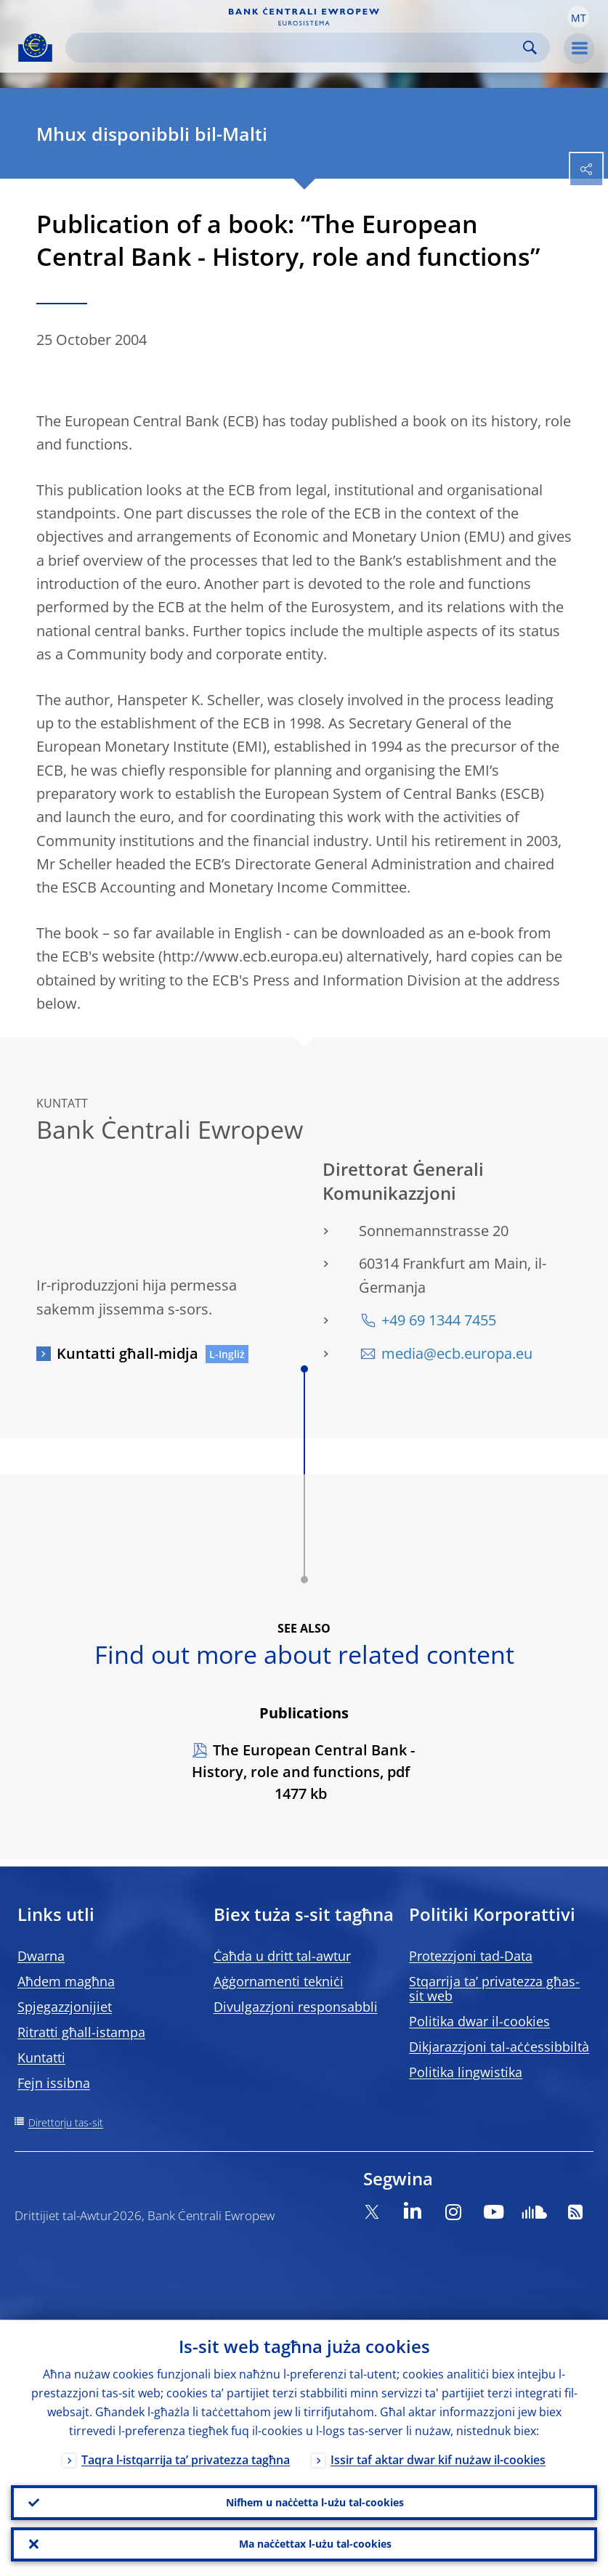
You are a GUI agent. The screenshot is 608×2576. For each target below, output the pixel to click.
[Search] (296, 47)
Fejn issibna (53, 2083)
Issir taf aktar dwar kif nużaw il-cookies (438, 2459)
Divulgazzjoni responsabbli (296, 2006)
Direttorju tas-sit (65, 2122)
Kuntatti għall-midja (127, 1353)
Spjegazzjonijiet (64, 2006)
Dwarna (41, 1955)
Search (530, 47)
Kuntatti (41, 2057)
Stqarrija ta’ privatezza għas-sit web (494, 1988)
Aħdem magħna (66, 1981)
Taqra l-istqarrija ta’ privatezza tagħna (185, 2459)
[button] (578, 17)
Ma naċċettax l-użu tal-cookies (315, 2544)
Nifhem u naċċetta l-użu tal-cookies (315, 2501)
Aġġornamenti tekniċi (279, 1981)
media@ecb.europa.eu (456, 1353)
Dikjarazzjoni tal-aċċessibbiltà (499, 2046)
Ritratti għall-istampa (81, 2032)
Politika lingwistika (465, 2072)
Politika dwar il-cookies (479, 2021)
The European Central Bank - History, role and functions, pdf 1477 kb (303, 1771)
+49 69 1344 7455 (438, 1320)
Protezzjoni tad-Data (470, 1955)
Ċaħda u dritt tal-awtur (282, 1955)
